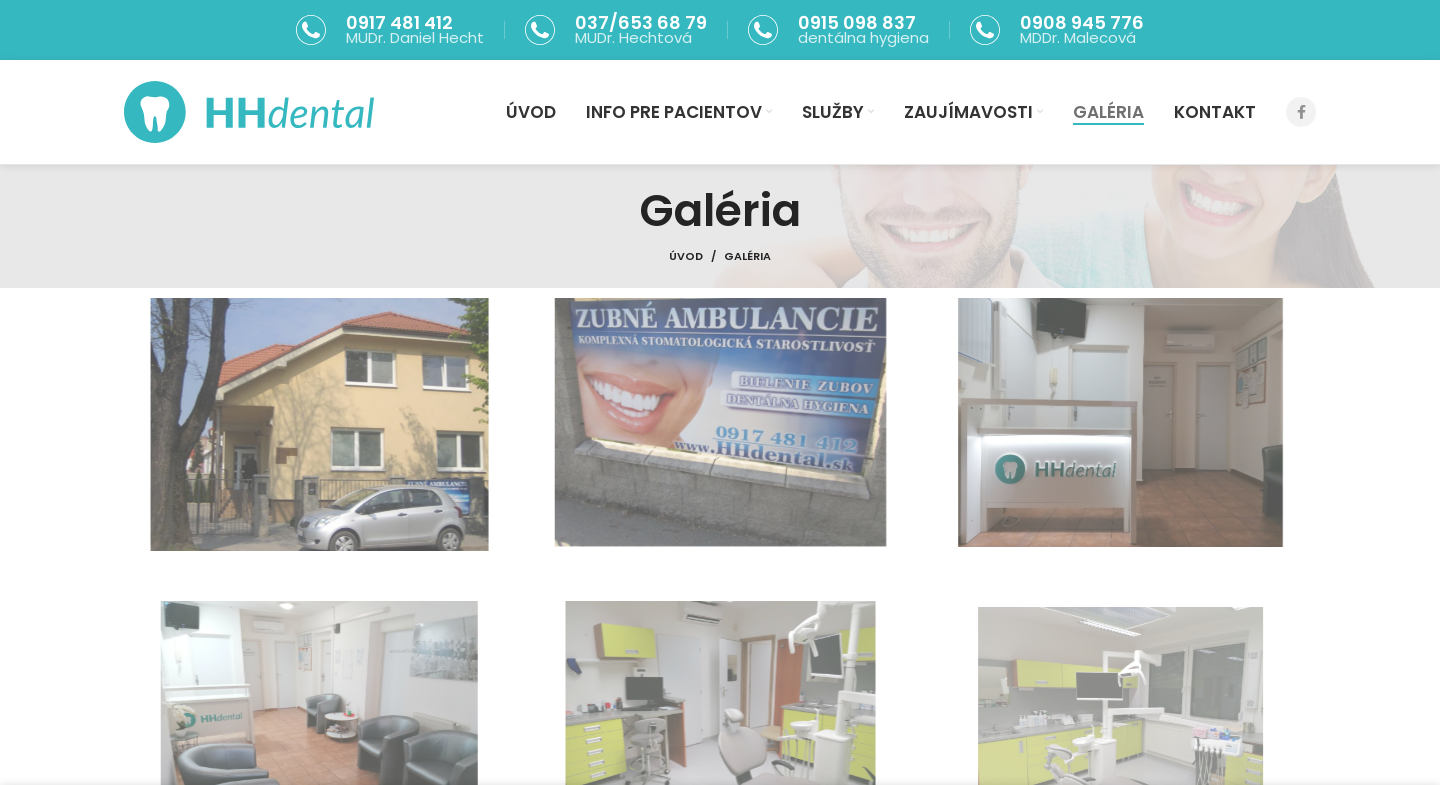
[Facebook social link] (1301, 112)
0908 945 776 (1082, 22)
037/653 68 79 (641, 22)
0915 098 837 (857, 22)
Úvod (686, 256)
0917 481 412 (399, 22)
